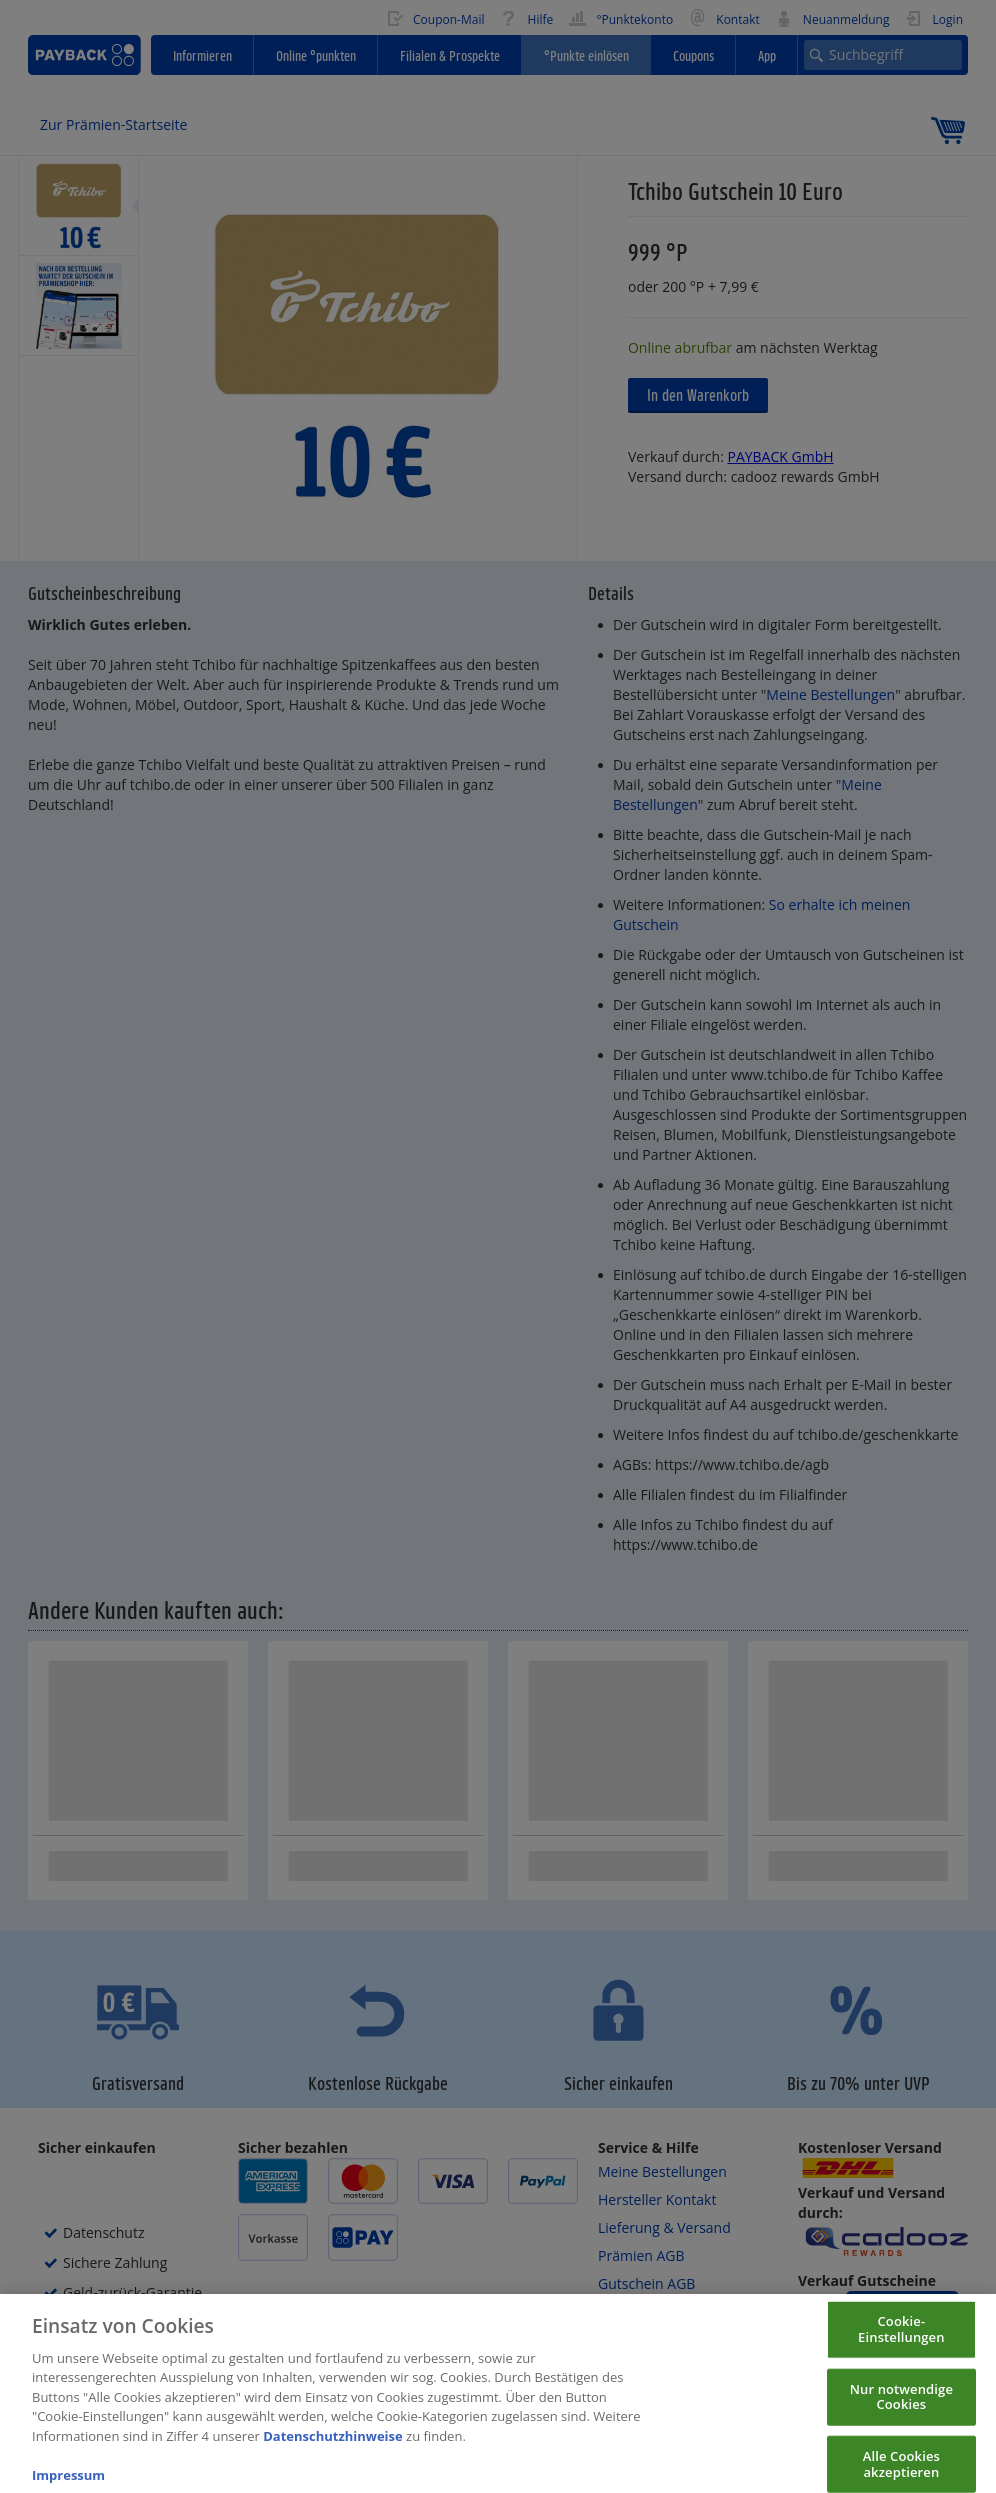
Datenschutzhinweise (333, 2450)
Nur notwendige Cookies (901, 2411)
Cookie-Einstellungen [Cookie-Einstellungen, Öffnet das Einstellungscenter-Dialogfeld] (901, 2344)
